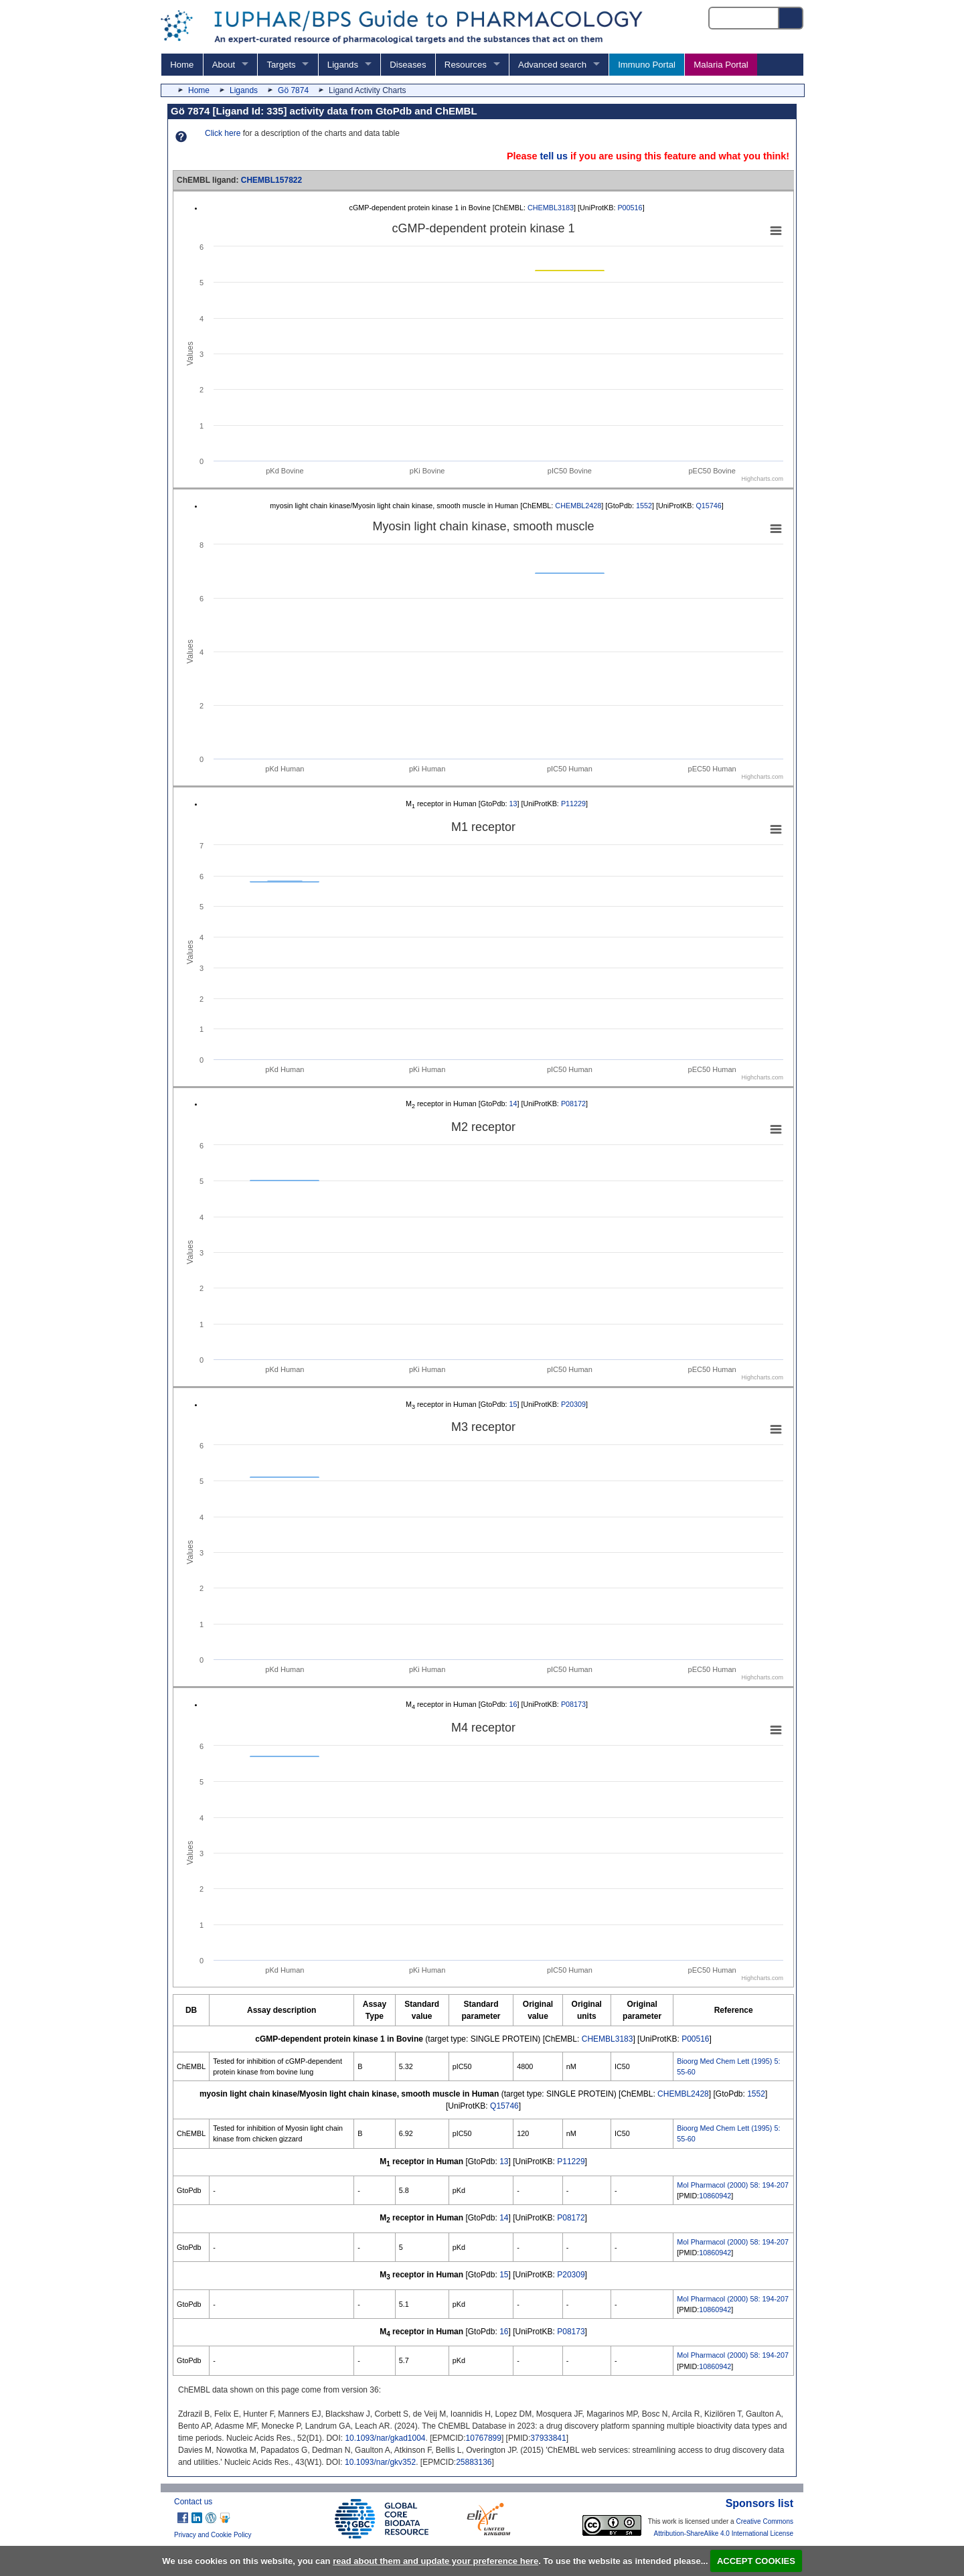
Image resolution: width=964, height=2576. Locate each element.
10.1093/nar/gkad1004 (385, 2438)
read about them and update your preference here (435, 2561)
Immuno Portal (646, 65)
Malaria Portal (721, 65)
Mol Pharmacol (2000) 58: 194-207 (733, 2185)
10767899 (483, 2438)
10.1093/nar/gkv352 (380, 2462)
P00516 (629, 208)
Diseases (408, 65)
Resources (466, 65)
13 (513, 804)
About (223, 65)
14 (513, 1104)
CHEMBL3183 (551, 208)
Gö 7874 (293, 90)
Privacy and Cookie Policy (213, 2535)
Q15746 (708, 506)
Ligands (342, 65)
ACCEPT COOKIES (756, 2561)
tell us (554, 156)
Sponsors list (759, 2503)
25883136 (473, 2462)
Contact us (193, 2501)
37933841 (548, 2438)
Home (181, 65)
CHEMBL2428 (578, 506)
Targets (280, 65)
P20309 (573, 1404)
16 (513, 1704)
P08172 (573, 1104)
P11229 (573, 804)
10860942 (715, 2196)
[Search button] (791, 18)
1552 (644, 506)
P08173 (573, 1704)
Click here (222, 133)
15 (513, 1404)
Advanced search (552, 65)
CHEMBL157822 (271, 180)
